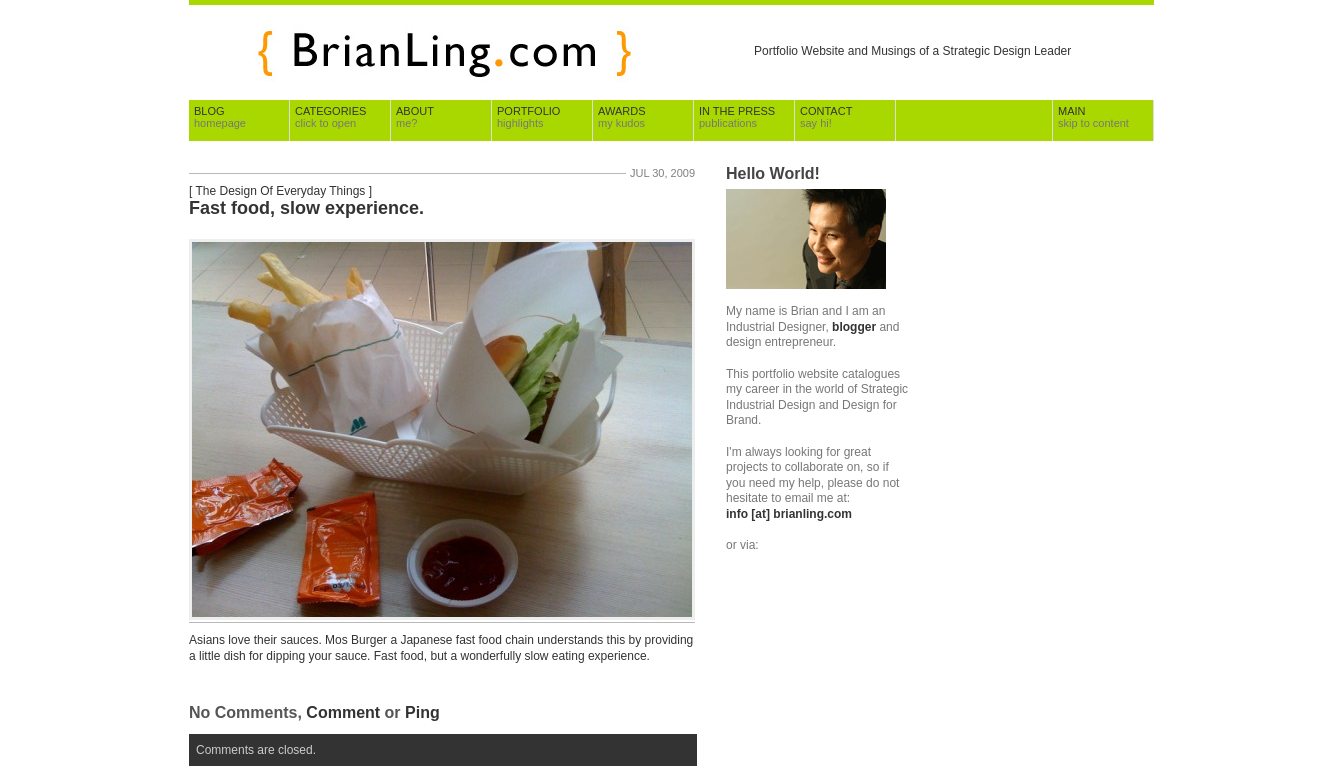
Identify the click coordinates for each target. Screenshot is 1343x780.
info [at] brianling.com (789, 514)
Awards (621, 117)
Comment (343, 712)
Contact (826, 117)
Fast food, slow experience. (306, 208)
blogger (854, 327)
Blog (220, 117)
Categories (330, 117)
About (415, 117)
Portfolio (528, 117)
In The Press (737, 117)
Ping (422, 712)
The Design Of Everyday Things (280, 191)
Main (1093, 117)
